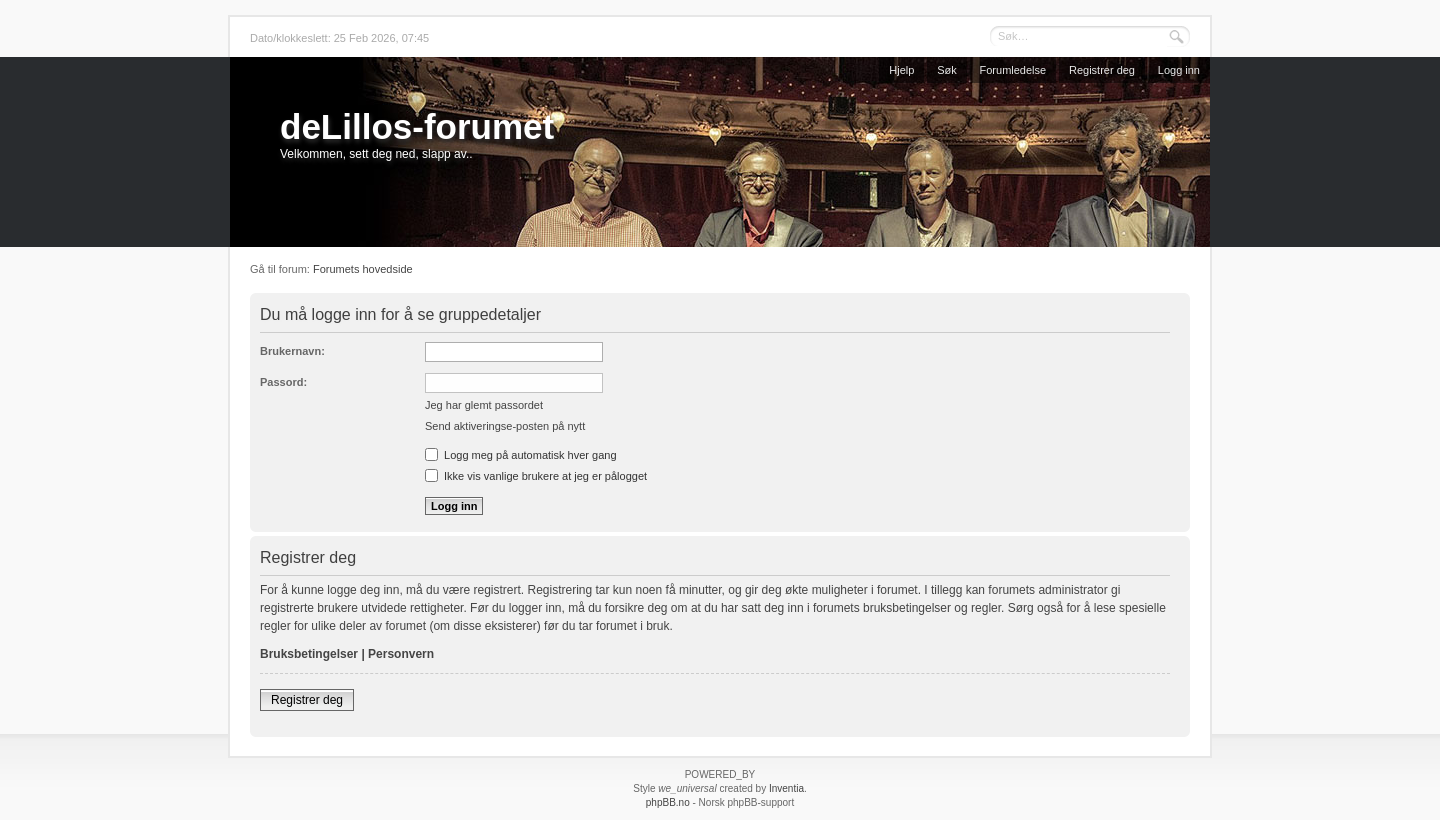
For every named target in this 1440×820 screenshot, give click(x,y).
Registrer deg (1102, 70)
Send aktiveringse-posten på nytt (505, 426)
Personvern (401, 654)
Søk (947, 70)
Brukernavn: (292, 351)
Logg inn (1179, 70)
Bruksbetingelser (309, 654)
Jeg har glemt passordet (484, 405)
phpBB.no (668, 802)
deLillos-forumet (417, 126)
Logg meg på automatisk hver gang (521, 455)
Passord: (283, 382)
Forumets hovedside (363, 269)
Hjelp (901, 70)
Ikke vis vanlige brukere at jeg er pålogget (536, 476)
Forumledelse (1013, 70)
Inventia (786, 788)
